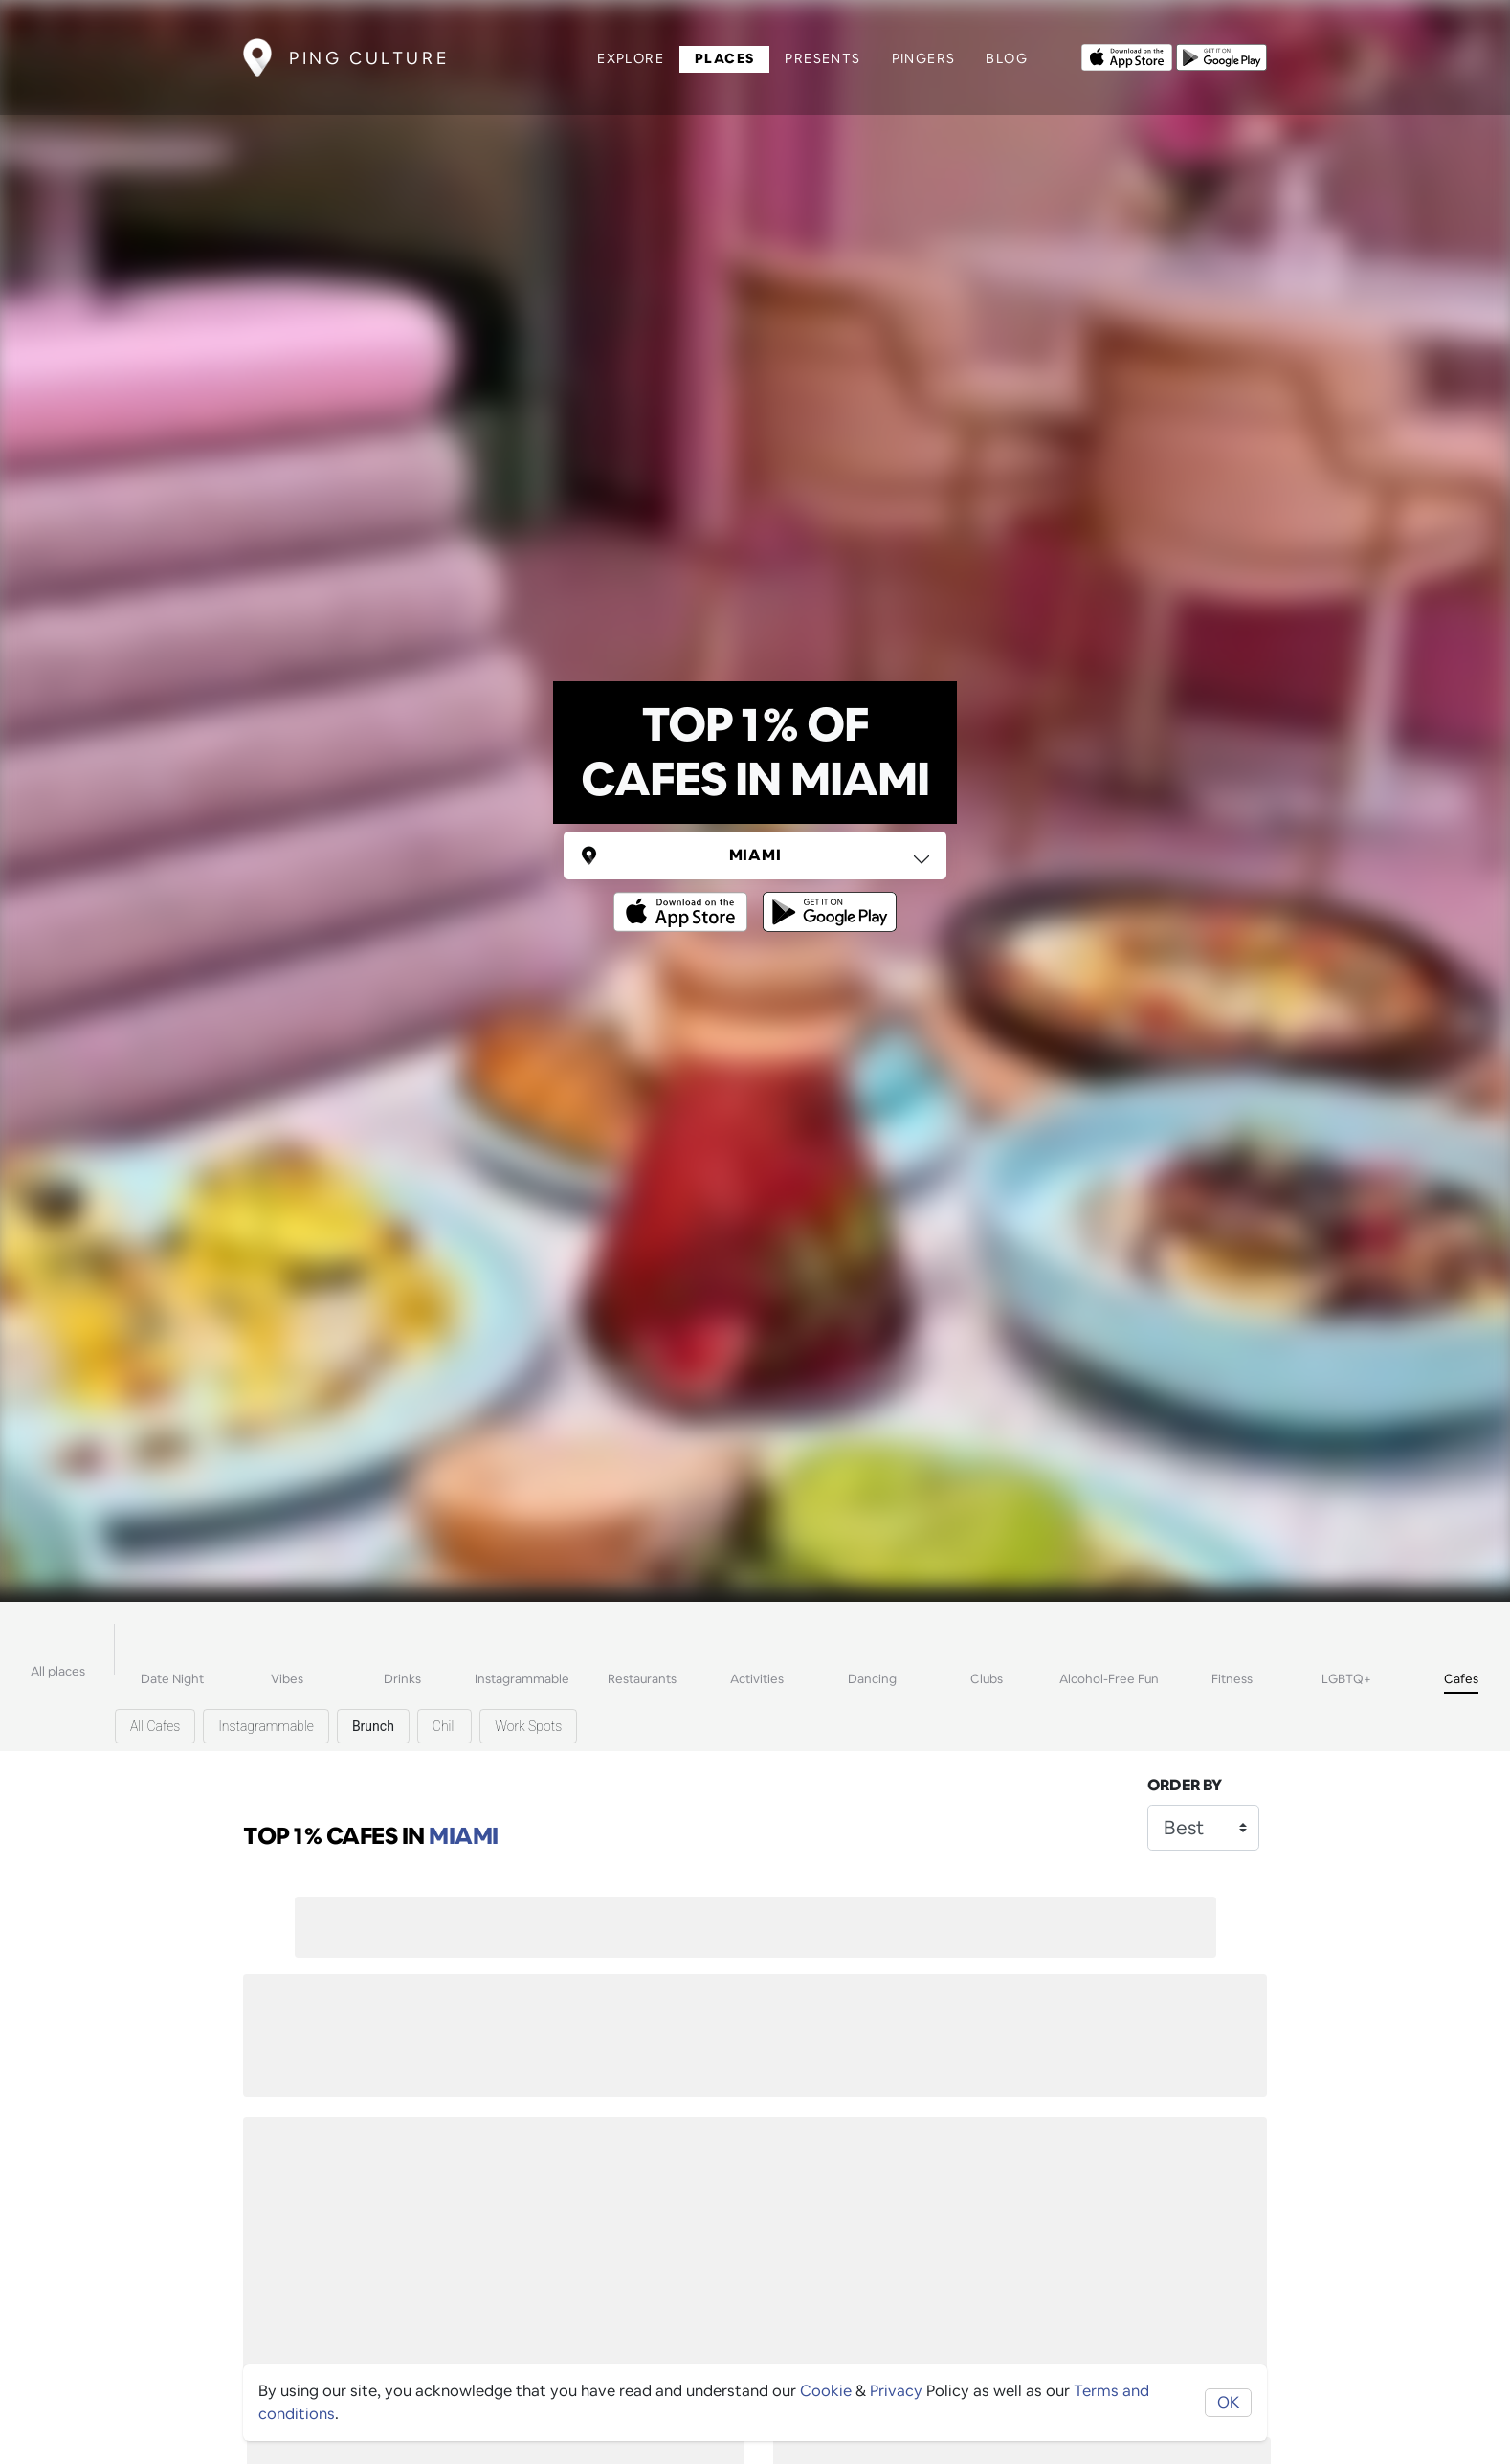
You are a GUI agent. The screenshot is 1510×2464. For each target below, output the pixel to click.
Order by (1184, 1785)
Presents (822, 58)
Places (724, 58)
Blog (1007, 58)
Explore (630, 58)
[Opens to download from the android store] (1221, 55)
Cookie (826, 2391)
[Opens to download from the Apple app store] (1126, 55)
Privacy (896, 2391)
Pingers (924, 58)
